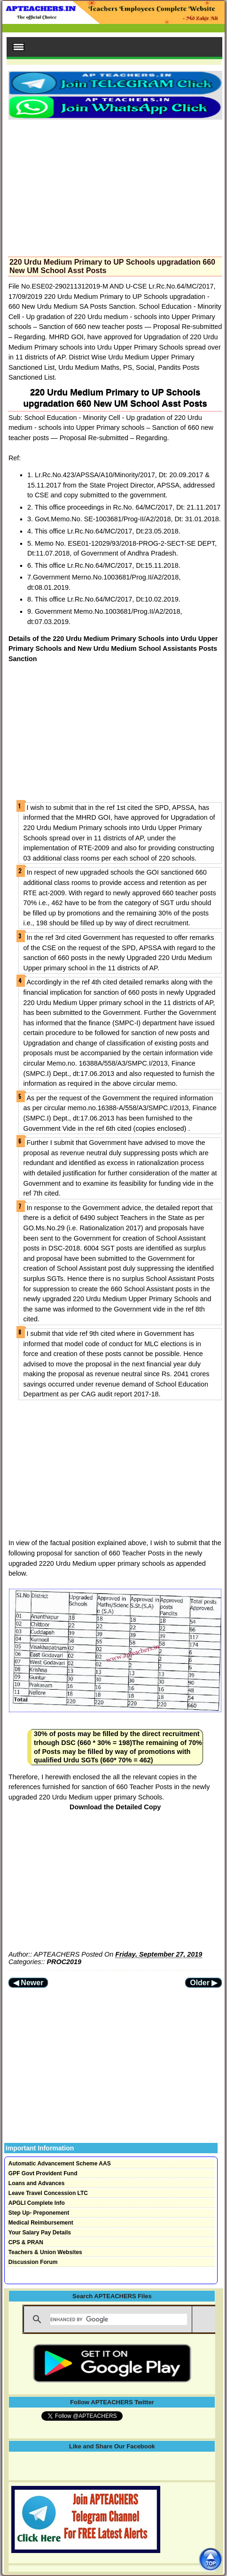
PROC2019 (64, 1962)
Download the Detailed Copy (115, 1807)
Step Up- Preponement (38, 2213)
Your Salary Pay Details (39, 2232)
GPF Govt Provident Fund (43, 2173)
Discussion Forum (33, 2262)
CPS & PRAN (25, 2242)
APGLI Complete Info (36, 2203)
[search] (118, 2319)
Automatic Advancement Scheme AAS (59, 2163)
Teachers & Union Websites (45, 2252)
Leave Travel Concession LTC (48, 2193)
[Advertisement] (115, 185)
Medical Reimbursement (40, 2222)
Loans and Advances (36, 2183)
